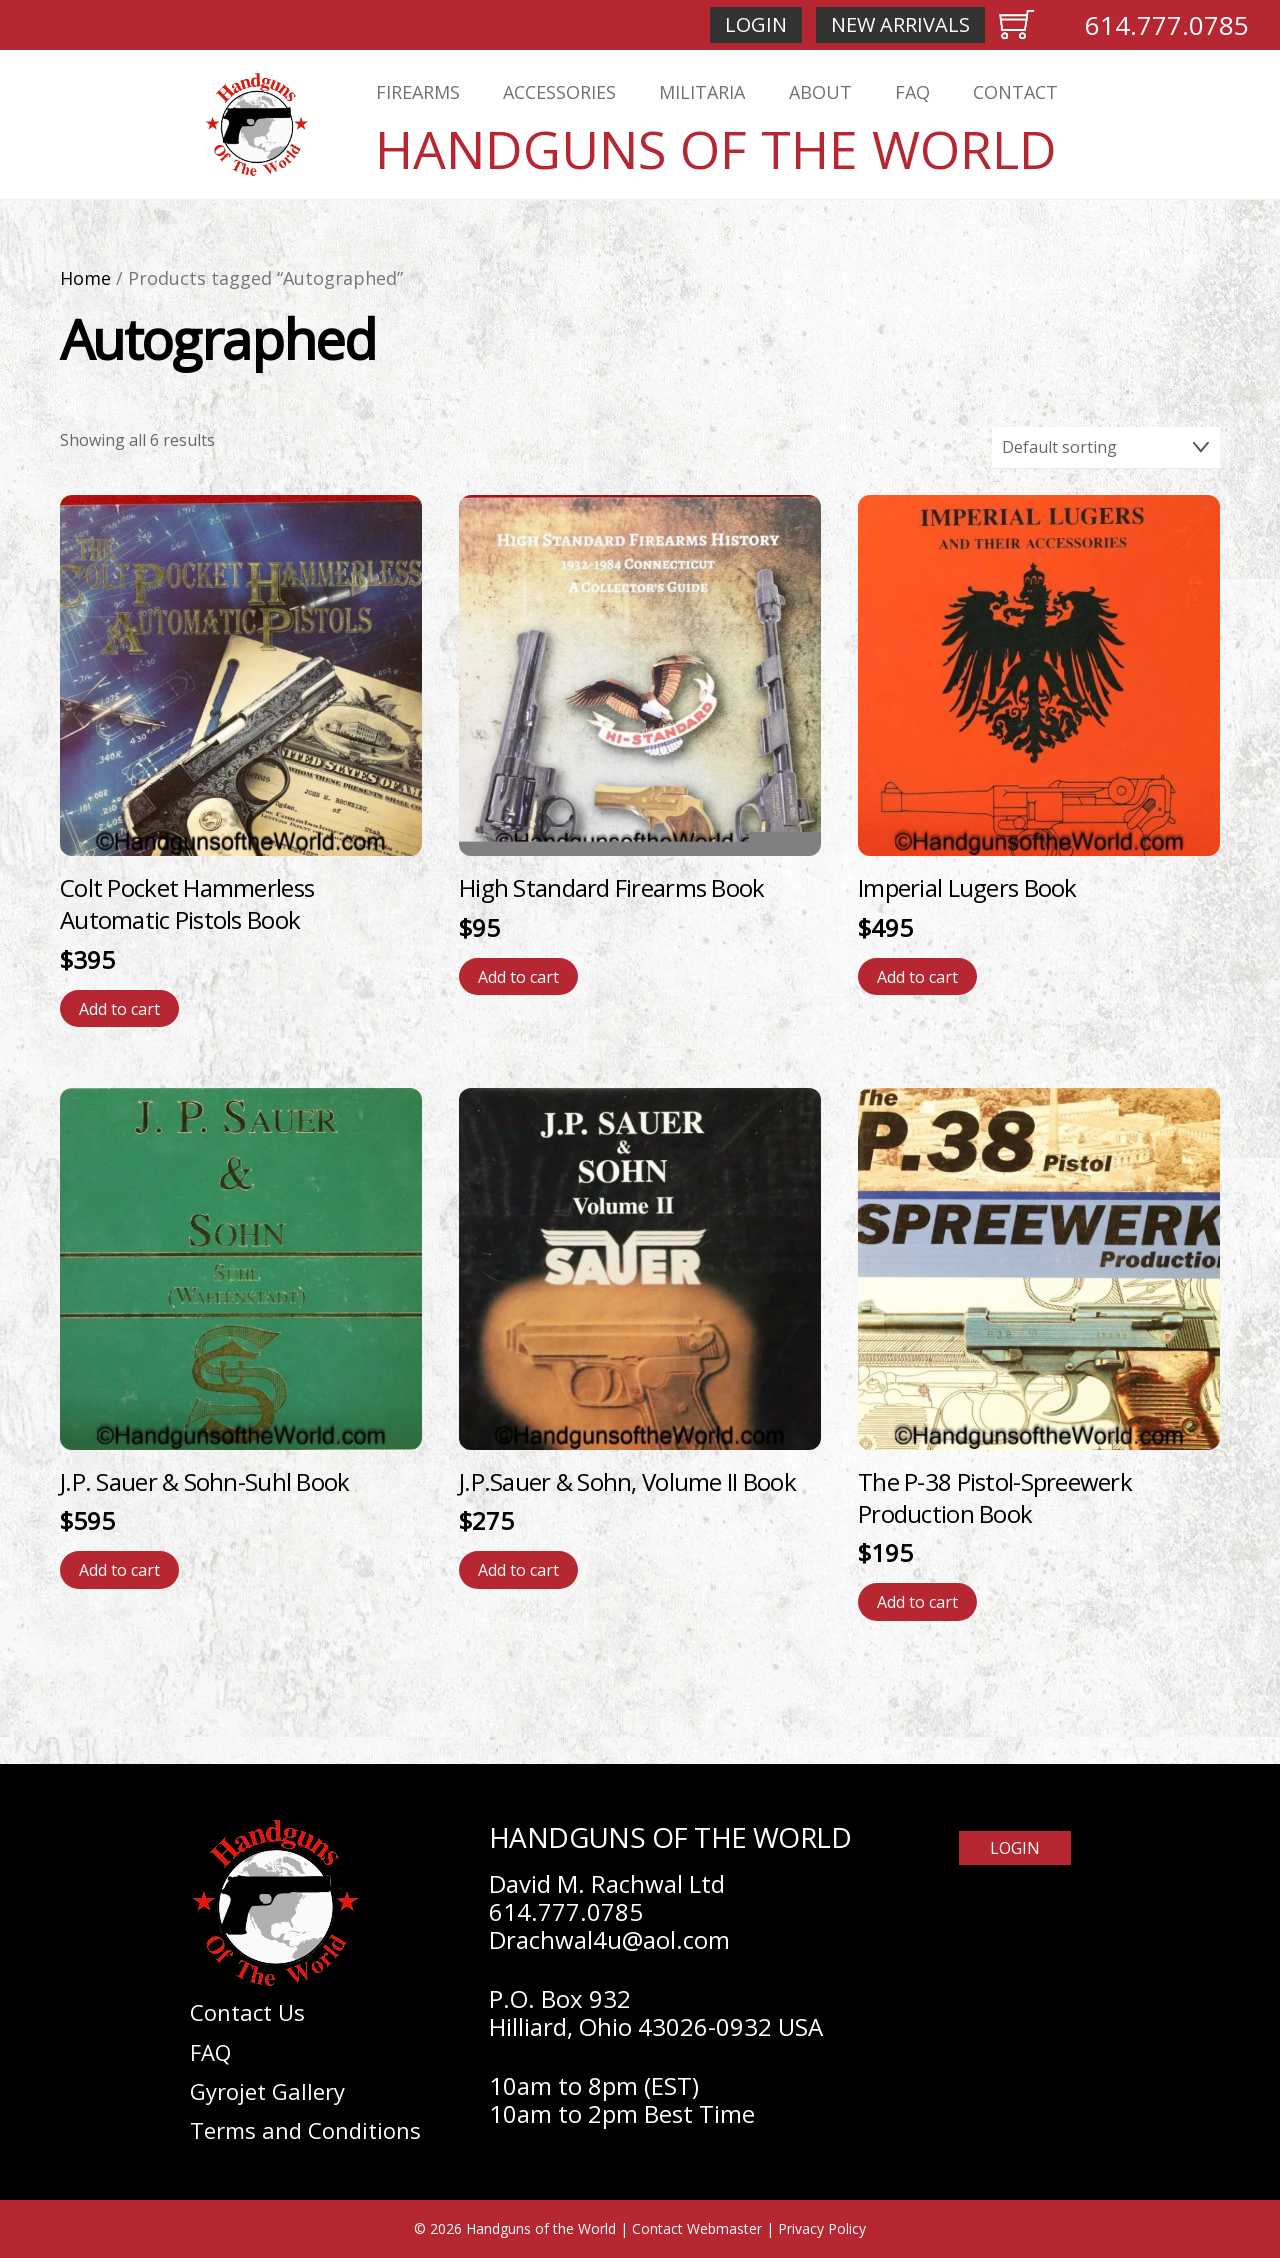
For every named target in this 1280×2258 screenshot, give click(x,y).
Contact (1015, 92)
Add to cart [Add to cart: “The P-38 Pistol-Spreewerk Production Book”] (917, 1602)
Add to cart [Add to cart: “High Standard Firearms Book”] (518, 977)
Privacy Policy (822, 2228)
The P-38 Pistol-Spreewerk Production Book (995, 1497)
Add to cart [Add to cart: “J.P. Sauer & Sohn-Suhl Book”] (119, 1570)
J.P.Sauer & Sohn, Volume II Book (627, 1481)
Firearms (418, 92)
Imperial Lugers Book (967, 887)
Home (85, 278)
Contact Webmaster (697, 2228)
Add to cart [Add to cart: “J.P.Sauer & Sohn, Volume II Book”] (518, 1570)
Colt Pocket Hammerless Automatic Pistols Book (187, 903)
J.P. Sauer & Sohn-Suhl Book (205, 1481)
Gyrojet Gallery (267, 2091)
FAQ (912, 92)
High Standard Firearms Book (612, 887)
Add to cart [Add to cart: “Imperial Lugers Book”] (917, 977)
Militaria (702, 92)
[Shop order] (1106, 448)
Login (756, 24)
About (820, 92)
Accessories (559, 92)
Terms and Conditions (305, 2130)
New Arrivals (900, 24)
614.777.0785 (1167, 25)
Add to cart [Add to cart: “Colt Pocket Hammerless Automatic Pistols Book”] (119, 1009)
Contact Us (247, 2012)
